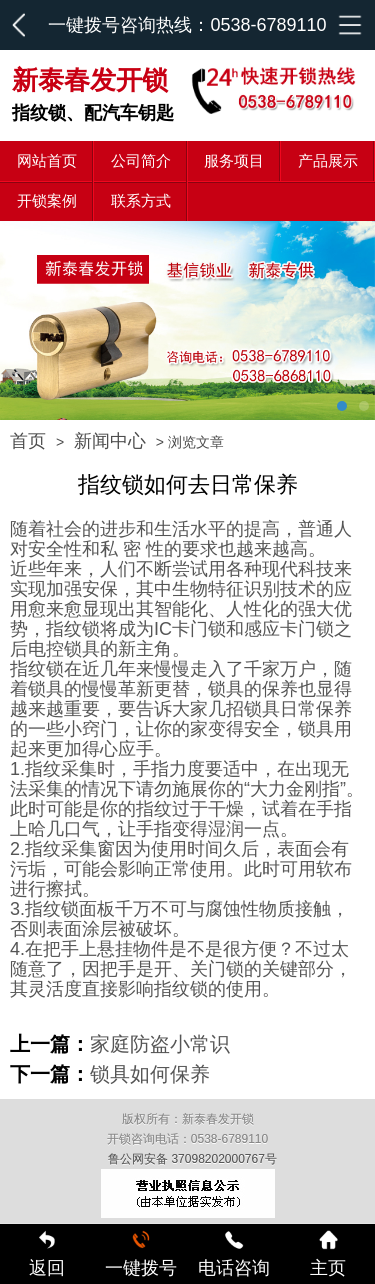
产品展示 (328, 160)
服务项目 (234, 160)
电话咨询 (234, 1254)
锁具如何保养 (150, 1074)
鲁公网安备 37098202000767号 (192, 1159)
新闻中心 (110, 441)
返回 (47, 1254)
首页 (28, 441)
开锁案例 (47, 200)
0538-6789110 (268, 25)
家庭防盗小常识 (160, 1044)
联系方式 (141, 200)
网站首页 (47, 160)
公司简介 (141, 160)
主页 (328, 1254)
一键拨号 (141, 1254)
